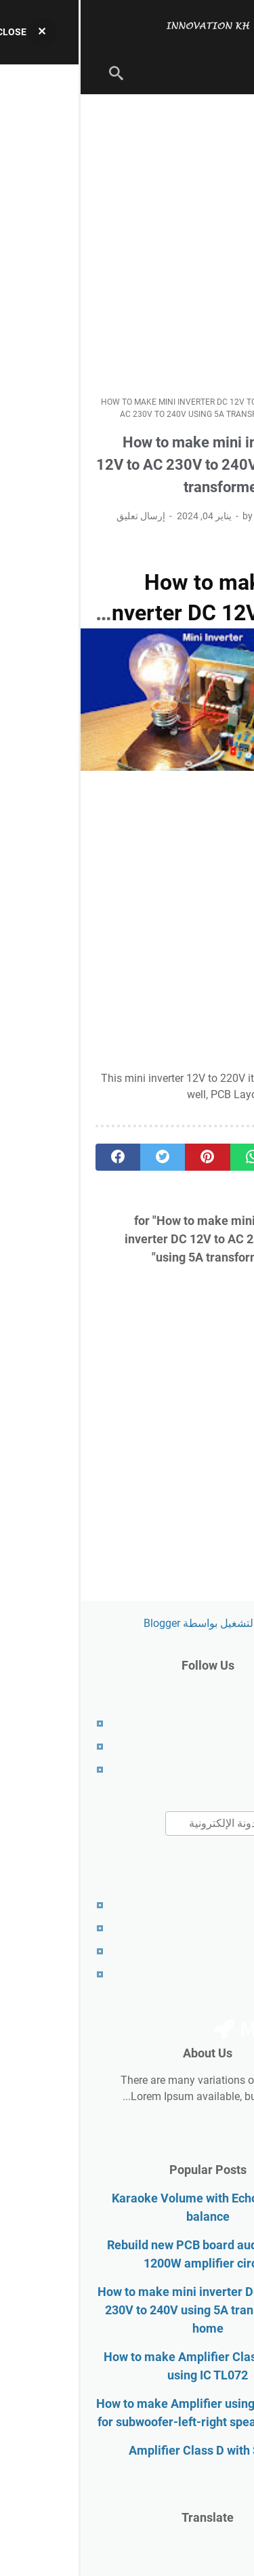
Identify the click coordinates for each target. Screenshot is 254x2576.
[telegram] (216, 1157)
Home (225, 1723)
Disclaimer (213, 1928)
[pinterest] (126, 1157)
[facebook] (37, 1157)
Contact (220, 1769)
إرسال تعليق (60, 515)
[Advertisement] (127, 245)
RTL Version (210, 1974)
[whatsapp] (172, 1157)
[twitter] (82, 1157)
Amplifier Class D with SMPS (127, 2450)
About (225, 1746)
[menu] (223, 73)
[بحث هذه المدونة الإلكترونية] (162, 1823)
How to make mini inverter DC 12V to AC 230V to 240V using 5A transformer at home (127, 2310)
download (215, 1094)
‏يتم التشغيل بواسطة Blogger (127, 1623)
